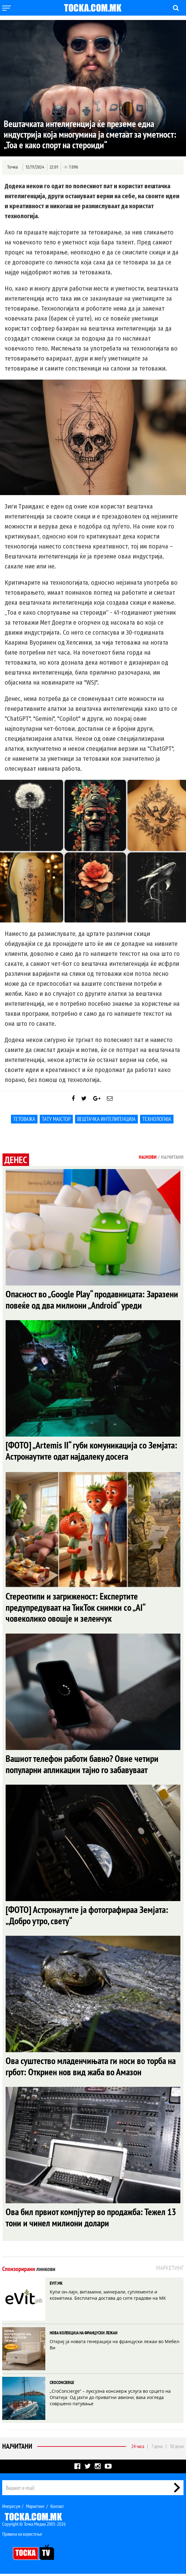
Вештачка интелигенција (106, 1119)
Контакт (57, 2508)
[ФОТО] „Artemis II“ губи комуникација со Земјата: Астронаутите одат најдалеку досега (91, 1451)
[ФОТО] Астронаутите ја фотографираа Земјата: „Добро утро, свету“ (87, 1916)
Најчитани (17, 2448)
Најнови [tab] (148, 1157)
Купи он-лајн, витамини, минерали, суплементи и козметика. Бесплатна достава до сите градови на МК (108, 2297)
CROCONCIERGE (62, 2384)
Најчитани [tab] (172, 1157)
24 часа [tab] (137, 2448)
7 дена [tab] (157, 2448)
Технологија (156, 1119)
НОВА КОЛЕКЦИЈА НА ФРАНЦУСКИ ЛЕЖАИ (84, 2335)
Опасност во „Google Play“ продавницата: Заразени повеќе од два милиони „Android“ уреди (92, 1299)
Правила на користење (22, 2536)
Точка (12, 167)
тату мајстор (56, 1119)
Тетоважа (24, 1119)
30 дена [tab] (176, 2448)
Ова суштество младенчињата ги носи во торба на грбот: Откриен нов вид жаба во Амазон (91, 2068)
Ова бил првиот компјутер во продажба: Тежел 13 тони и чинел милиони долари (91, 2219)
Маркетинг (35, 2508)
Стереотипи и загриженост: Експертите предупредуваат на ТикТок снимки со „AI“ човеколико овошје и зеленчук (75, 1608)
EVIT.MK (56, 2285)
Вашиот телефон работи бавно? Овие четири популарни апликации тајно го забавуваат (82, 1765)
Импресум (11, 2508)
